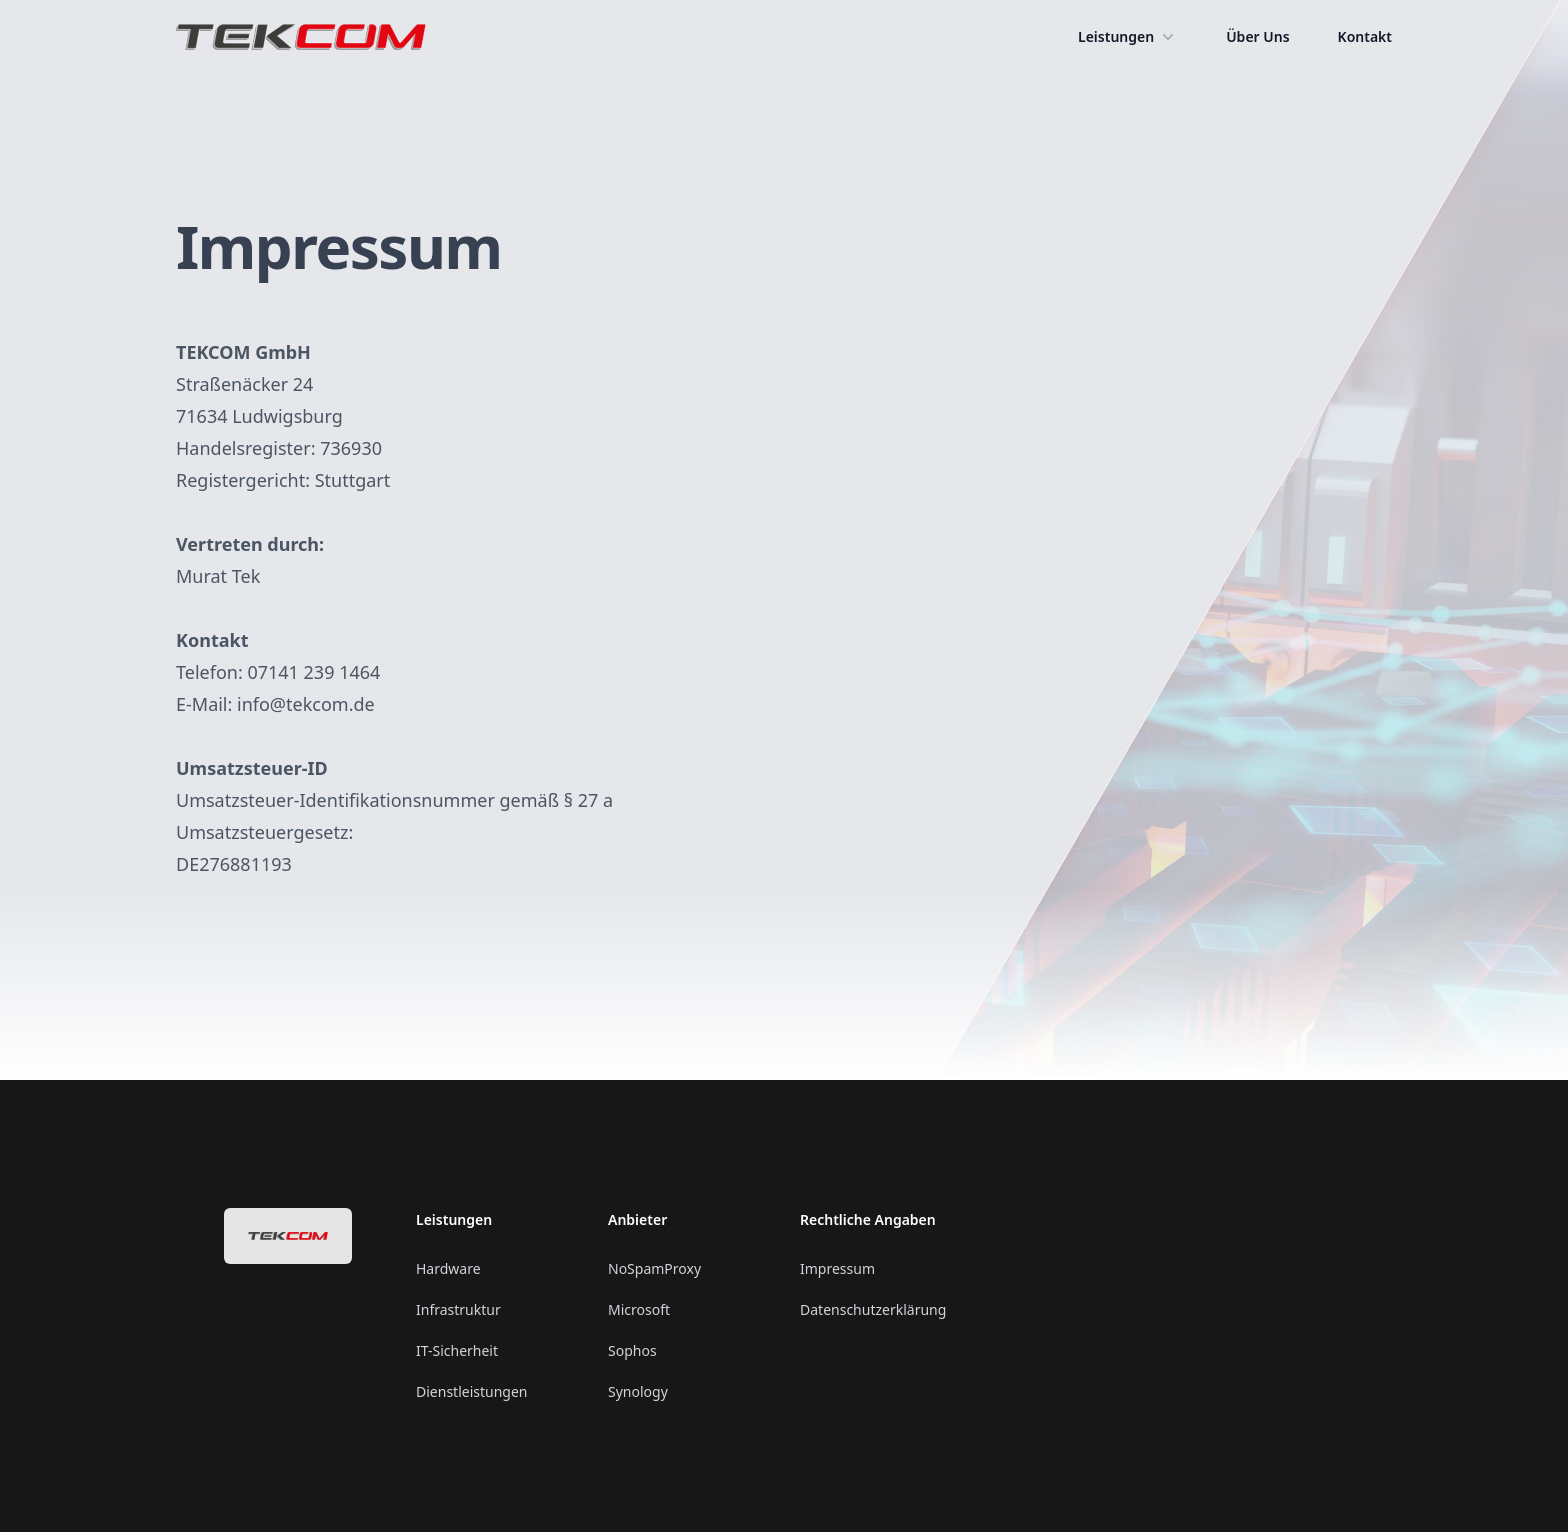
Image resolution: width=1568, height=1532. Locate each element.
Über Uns (1257, 36)
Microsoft (639, 1309)
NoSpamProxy (654, 1268)
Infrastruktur (458, 1309)
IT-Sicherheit (457, 1350)
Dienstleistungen (471, 1391)
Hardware (448, 1268)
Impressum (837, 1268)
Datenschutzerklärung (873, 1309)
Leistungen (1128, 37)
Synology (638, 1391)
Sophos (632, 1350)
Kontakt (1365, 36)
